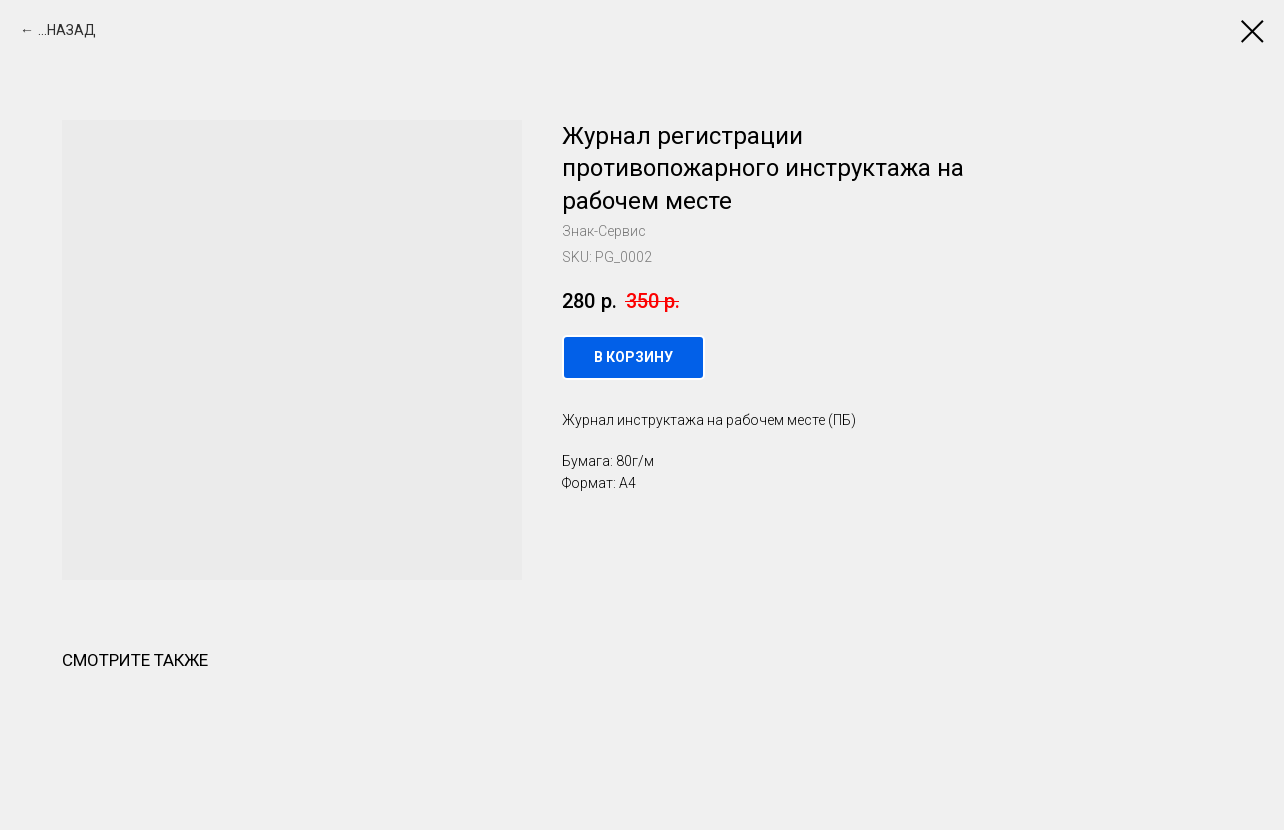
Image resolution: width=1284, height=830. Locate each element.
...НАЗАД (67, 30)
